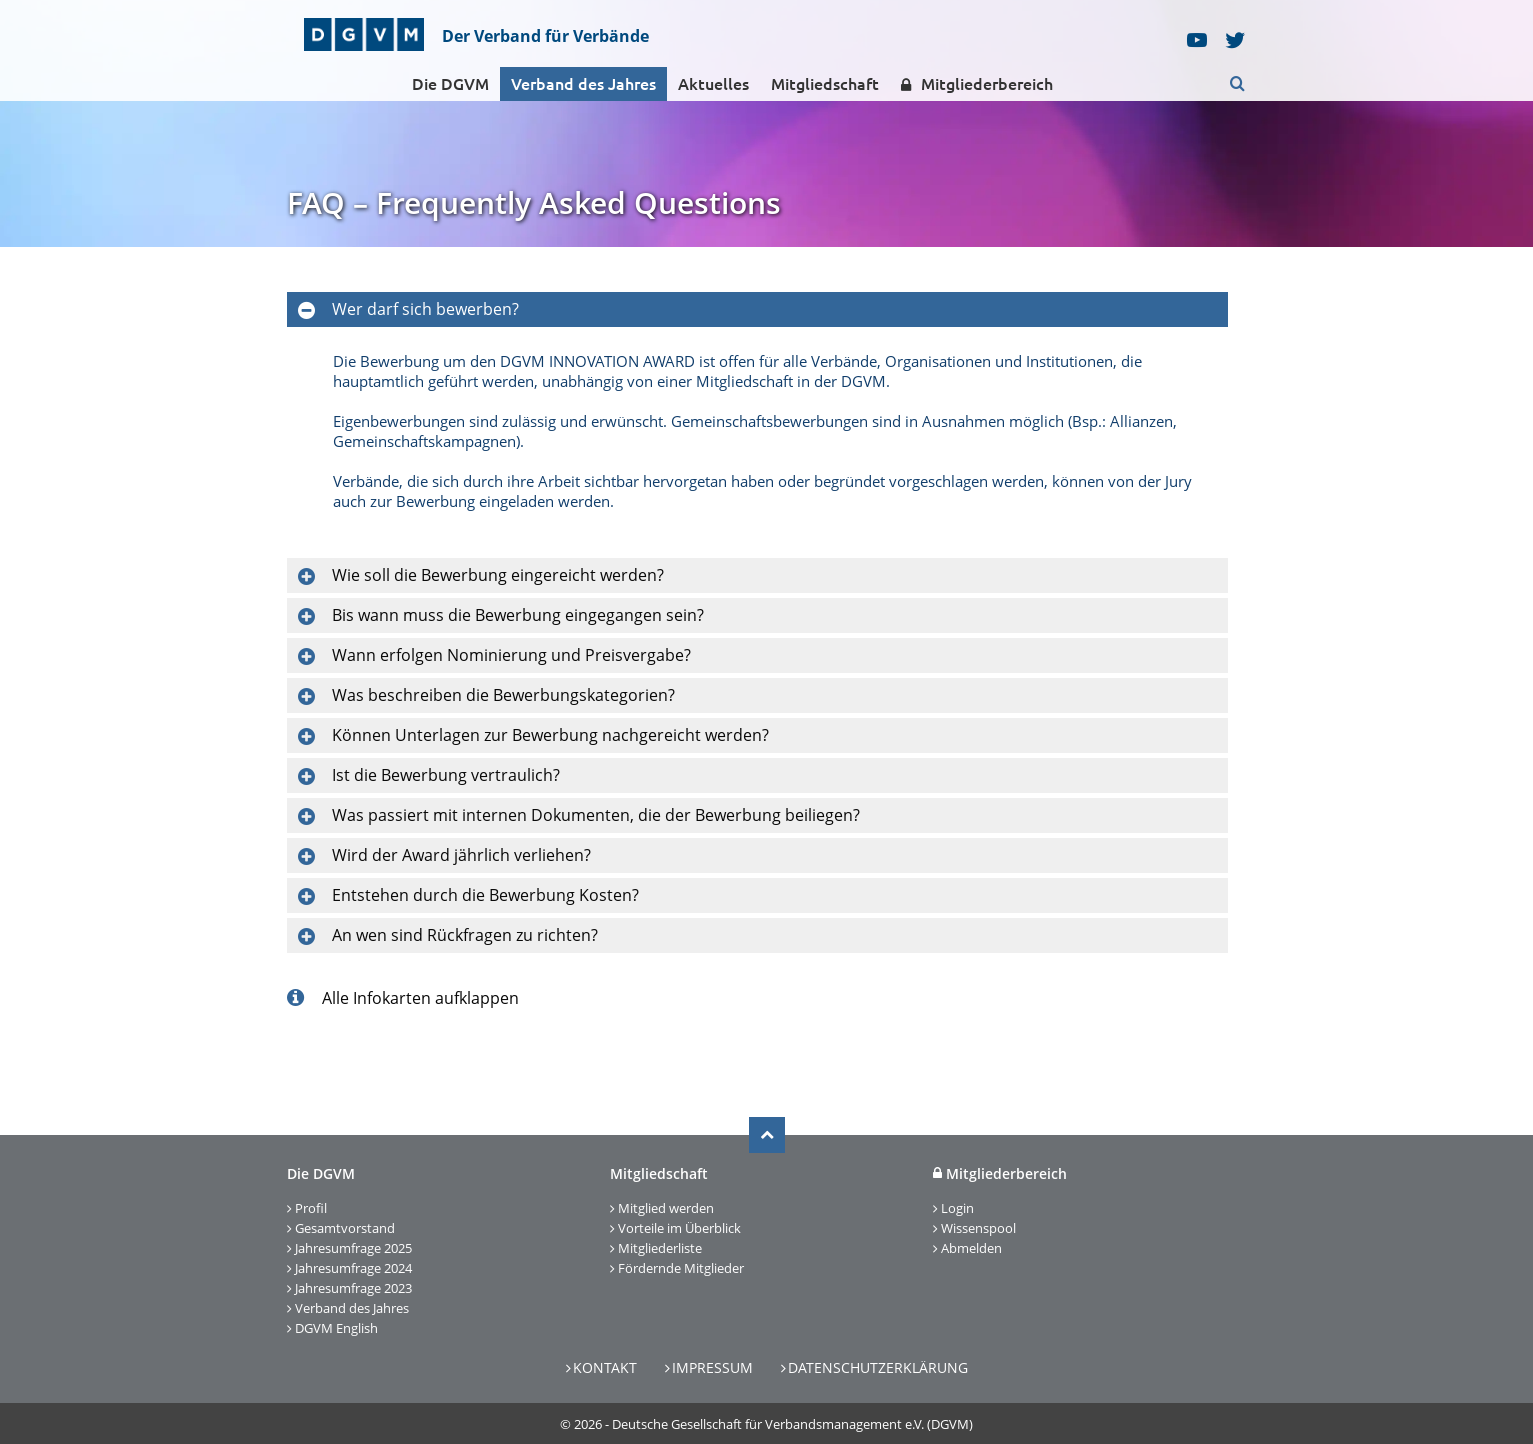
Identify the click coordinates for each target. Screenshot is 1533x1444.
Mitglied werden (666, 1208)
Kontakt (605, 1367)
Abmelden (971, 1248)
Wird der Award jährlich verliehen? (461, 855)
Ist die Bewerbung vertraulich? (446, 775)
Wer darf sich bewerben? (425, 309)
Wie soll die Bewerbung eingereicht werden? (498, 575)
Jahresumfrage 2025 (353, 1248)
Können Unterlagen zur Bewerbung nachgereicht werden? (550, 735)
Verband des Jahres (583, 84)
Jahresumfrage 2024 (353, 1268)
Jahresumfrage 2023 (353, 1288)
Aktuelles (713, 84)
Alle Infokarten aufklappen (403, 998)
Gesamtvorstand (345, 1228)
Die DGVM (450, 84)
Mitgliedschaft (825, 84)
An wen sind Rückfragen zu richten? (465, 935)
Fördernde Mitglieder (681, 1268)
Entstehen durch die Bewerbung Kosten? (485, 895)
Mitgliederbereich (977, 84)
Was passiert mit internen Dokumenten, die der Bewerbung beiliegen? (596, 815)
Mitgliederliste (660, 1248)
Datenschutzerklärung (878, 1367)
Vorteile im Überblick (679, 1228)
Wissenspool (978, 1228)
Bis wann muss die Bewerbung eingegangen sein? (518, 615)
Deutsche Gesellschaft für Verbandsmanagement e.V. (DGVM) (792, 1424)
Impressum (712, 1367)
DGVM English (336, 1328)
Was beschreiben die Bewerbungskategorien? (503, 695)
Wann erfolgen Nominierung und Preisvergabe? (511, 655)
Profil (311, 1208)
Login (957, 1208)
